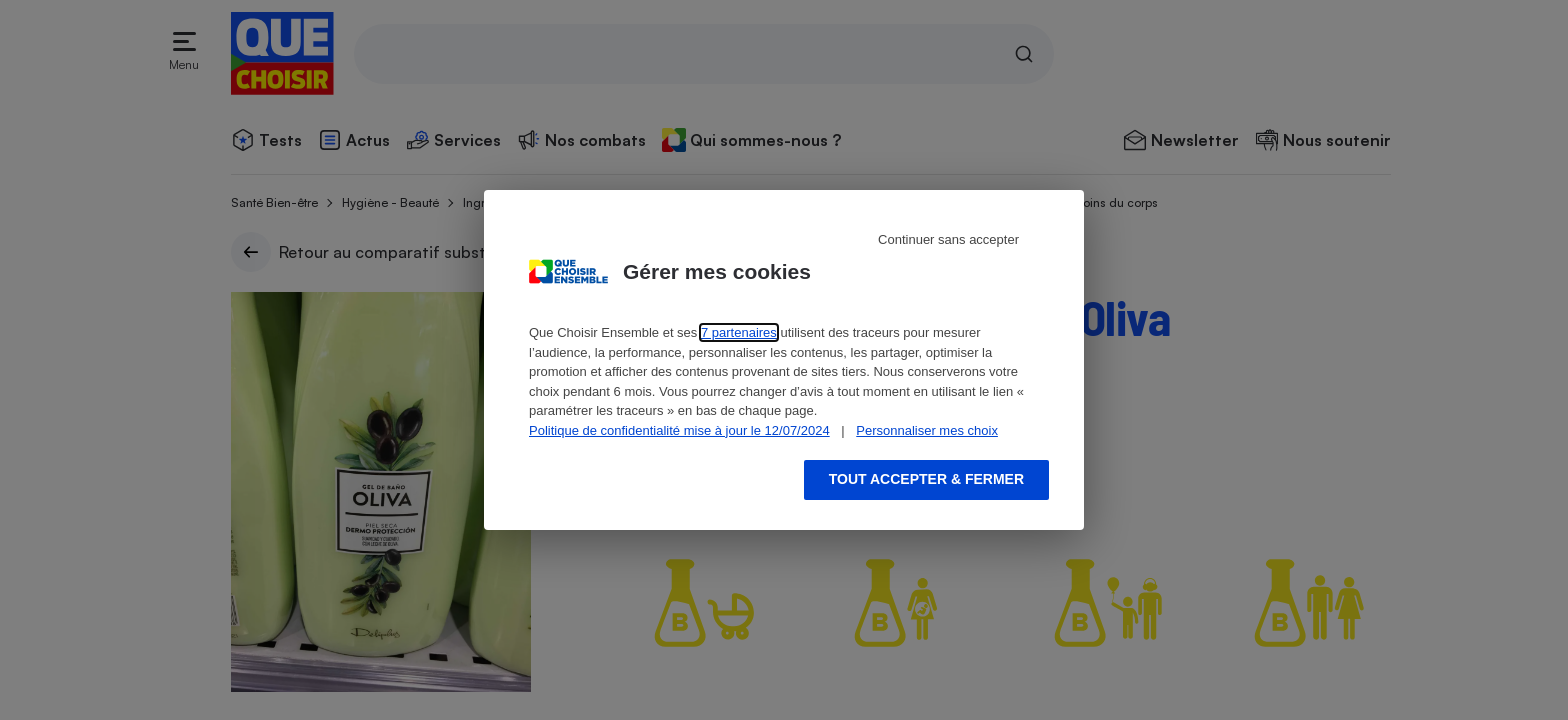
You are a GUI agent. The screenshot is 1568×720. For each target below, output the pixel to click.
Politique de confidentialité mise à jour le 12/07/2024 (679, 430)
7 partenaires (739, 332)
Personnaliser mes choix (927, 430)
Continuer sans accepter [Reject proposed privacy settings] (948, 239)
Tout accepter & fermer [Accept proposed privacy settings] (926, 479)
